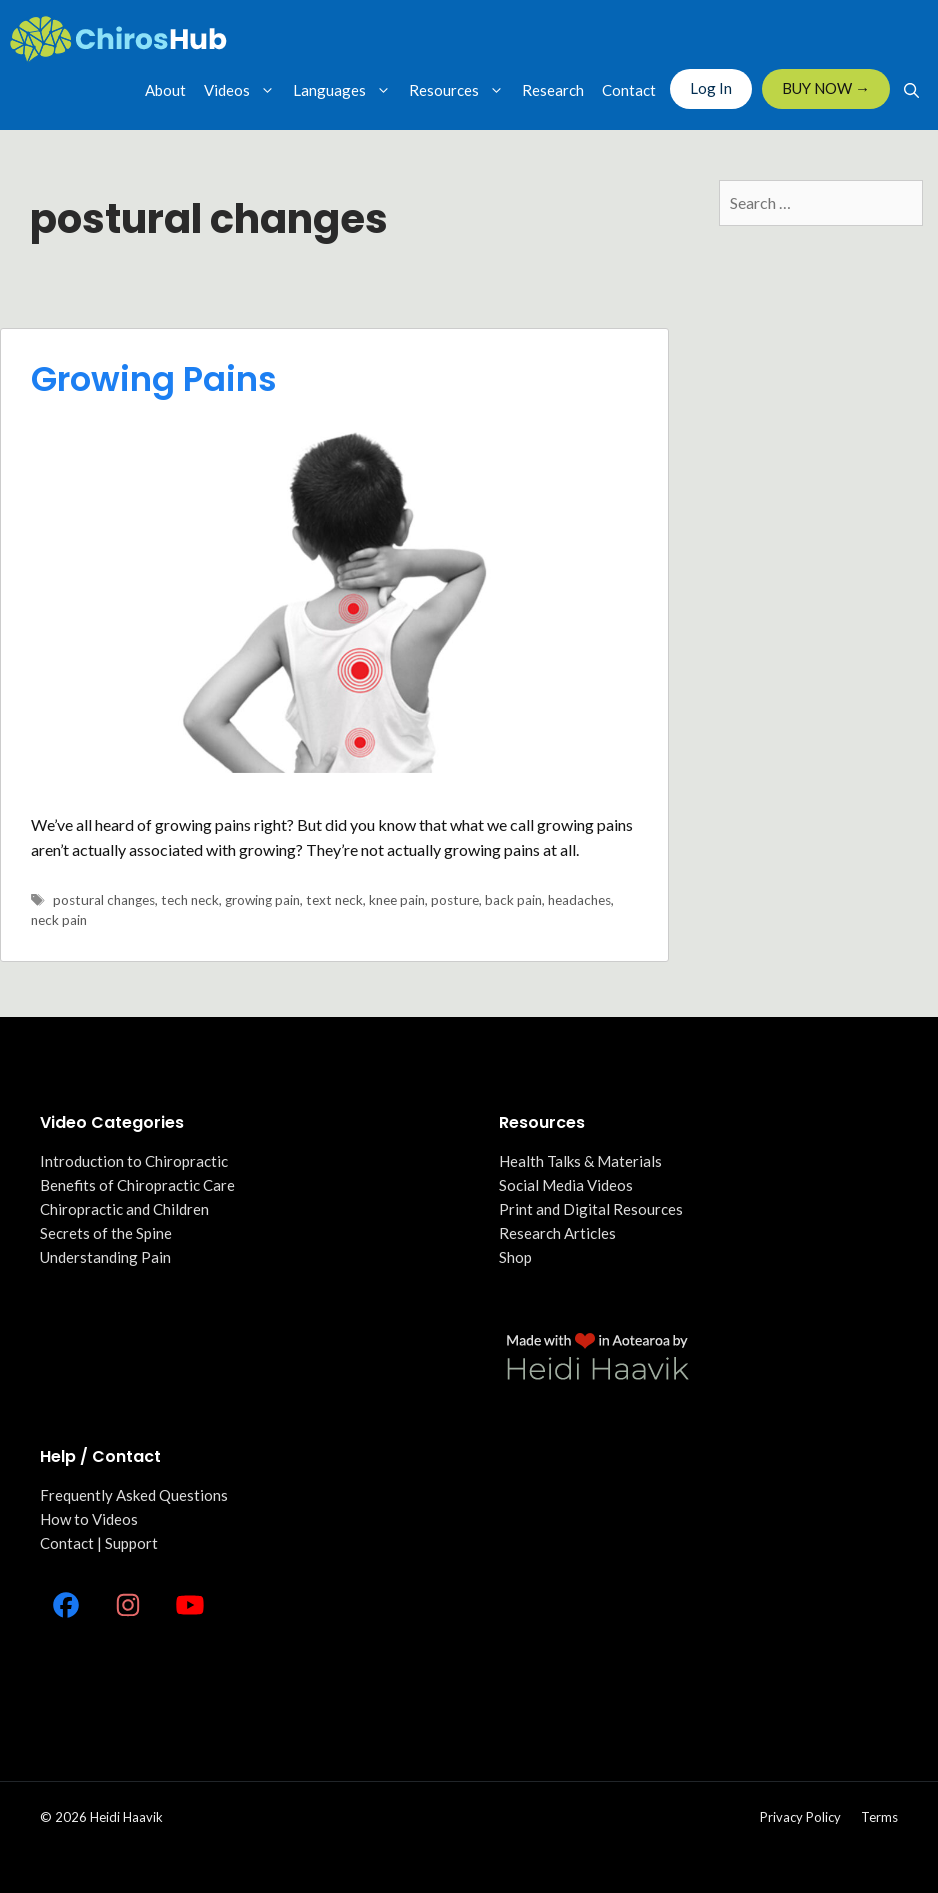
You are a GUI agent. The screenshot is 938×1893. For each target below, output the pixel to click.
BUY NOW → (826, 88)
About (165, 90)
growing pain (262, 900)
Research (553, 90)
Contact (629, 90)
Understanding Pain (105, 1257)
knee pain (397, 900)
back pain (513, 900)
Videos (244, 90)
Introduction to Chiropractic (134, 1161)
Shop (515, 1257)
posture (455, 900)
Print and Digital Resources (591, 1209)
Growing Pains (154, 379)
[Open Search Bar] (911, 90)
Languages (346, 90)
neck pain (59, 920)
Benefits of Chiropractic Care (137, 1185)
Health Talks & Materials (580, 1161)
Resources (461, 90)
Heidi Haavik (126, 1817)
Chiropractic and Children (124, 1209)
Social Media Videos (566, 1185)
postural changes (104, 900)
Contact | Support (99, 1543)
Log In (711, 88)
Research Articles (557, 1233)
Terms (879, 1817)
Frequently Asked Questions (134, 1495)
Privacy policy (800, 1817)
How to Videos (89, 1519)
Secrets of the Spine (106, 1233)
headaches (579, 900)
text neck (334, 900)
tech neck (190, 900)
